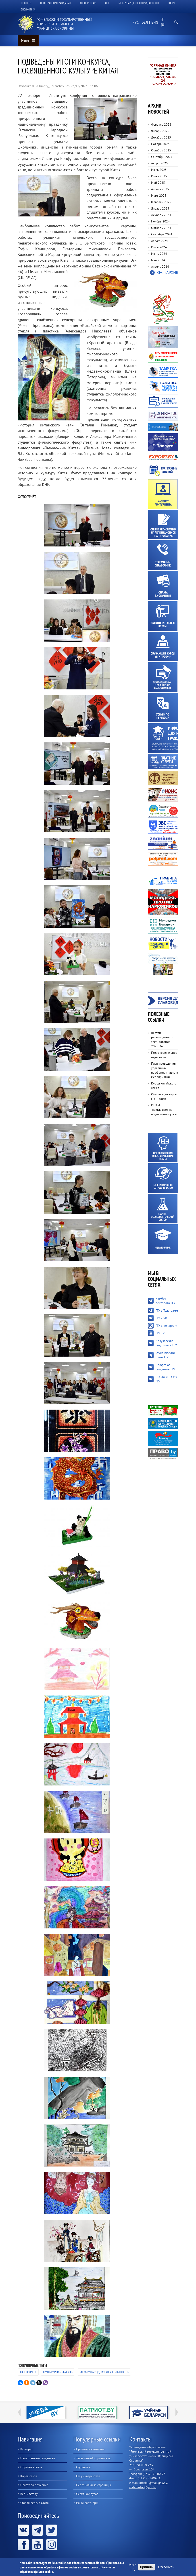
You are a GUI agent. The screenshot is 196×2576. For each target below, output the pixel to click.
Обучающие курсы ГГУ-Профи (164, 1096)
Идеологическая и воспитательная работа (162, 1147)
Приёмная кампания (90, 2449)
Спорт (171, 3)
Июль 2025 (159, 170)
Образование (163, 1239)
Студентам (83, 2467)
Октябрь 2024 (161, 228)
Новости (26, 3)
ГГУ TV (160, 1333)
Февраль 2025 (161, 202)
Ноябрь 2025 (160, 144)
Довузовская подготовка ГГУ (166, 1343)
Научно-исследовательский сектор (162, 1208)
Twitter (51, 2530)
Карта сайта (28, 2476)
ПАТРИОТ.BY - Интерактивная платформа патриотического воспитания (98, 2412)
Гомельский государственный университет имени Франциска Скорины (64, 24)
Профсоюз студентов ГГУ (165, 1367)
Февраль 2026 (161, 124)
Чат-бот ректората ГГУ (165, 1300)
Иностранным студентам (37, 2458)
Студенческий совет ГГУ (165, 1355)
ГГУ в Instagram (166, 1326)
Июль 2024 (159, 247)
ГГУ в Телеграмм (167, 1310)
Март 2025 (158, 196)
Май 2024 (158, 260)
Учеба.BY (46, 2412)
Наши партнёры (87, 2503)
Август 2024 (159, 241)
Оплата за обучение (163, 585)
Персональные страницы (93, 2485)
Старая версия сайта (34, 2503)
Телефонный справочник (162, 555)
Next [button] (176, 2412)
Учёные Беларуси (149, 2412)
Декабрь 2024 (161, 215)
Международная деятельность (104, 2372)
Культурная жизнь (58, 2372)
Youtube (37, 2544)
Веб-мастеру (29, 2494)
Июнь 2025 (159, 176)
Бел (145, 22)
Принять (146, 2567)
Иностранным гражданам (55, 3)
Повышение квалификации (162, 677)
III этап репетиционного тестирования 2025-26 (162, 1039)
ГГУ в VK (161, 1318)
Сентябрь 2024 (161, 234)
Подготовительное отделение (164, 1055)
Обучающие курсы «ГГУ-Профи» (163, 646)
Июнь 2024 (159, 254)
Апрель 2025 (160, 189)
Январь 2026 (160, 131)
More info (132, 2567)
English (154, 24)
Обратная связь (31, 2467)
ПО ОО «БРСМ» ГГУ (166, 1379)
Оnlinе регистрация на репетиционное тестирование (163, 524)
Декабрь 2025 (161, 137)
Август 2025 (159, 163)
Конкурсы (28, 2372)
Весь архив (167, 272)
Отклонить (165, 2567)
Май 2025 (158, 183)
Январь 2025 (160, 208)
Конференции (88, 3)
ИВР (107, 3)
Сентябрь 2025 (161, 157)
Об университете (88, 2476)
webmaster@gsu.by (142, 2487)
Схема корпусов (87, 2494)
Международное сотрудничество (139, 3)
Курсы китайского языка (163, 1085)
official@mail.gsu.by (153, 2483)
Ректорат (26, 2449)
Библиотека (28, 9)
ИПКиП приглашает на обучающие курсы (164, 1109)
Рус (136, 22)
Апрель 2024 (160, 267)
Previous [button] (19, 2412)
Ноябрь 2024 (160, 221)
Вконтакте (23, 2530)
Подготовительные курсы (162, 616)
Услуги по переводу (163, 707)
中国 (163, 22)
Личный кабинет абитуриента (162, 494)
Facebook (23, 2544)
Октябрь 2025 (161, 150)
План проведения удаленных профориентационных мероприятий (165, 1070)
